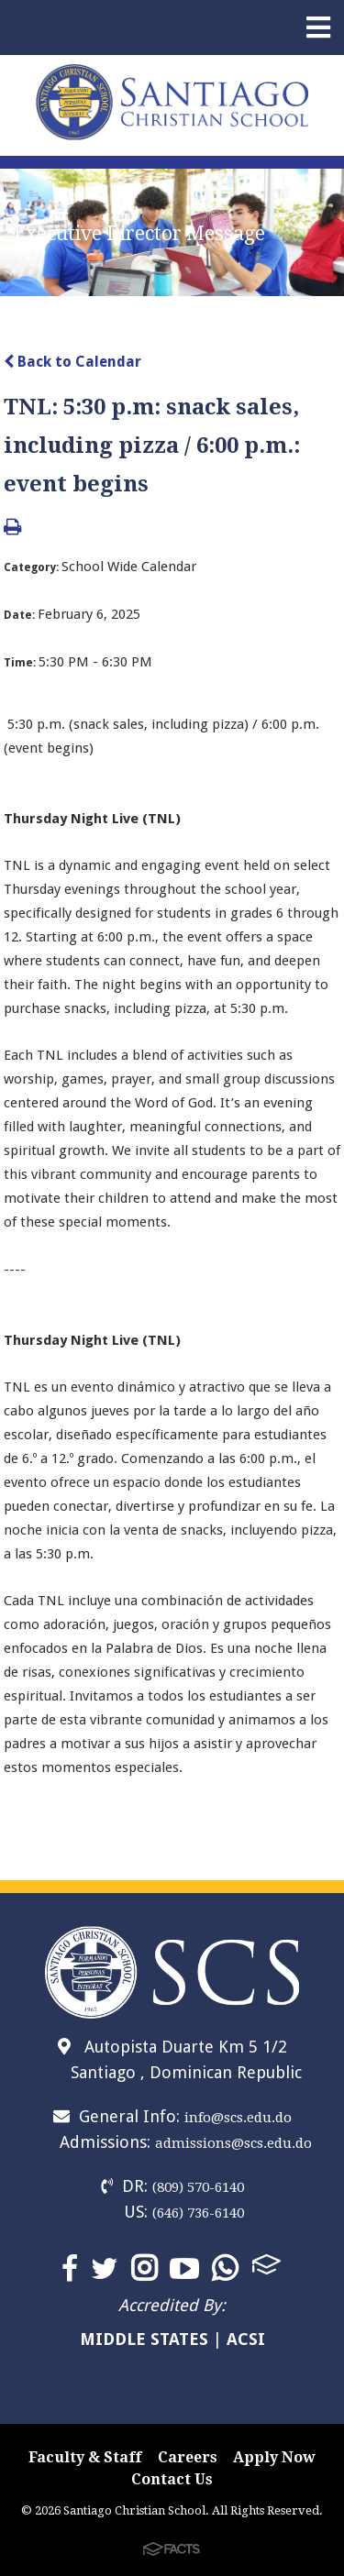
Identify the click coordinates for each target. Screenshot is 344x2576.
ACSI (246, 2339)
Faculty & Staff (84, 2457)
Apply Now (274, 2457)
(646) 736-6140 (198, 2213)
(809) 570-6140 (198, 2187)
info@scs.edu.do (238, 2117)
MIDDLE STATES (144, 2339)
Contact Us (172, 2479)
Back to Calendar (72, 361)
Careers (187, 2457)
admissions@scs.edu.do (233, 2143)
